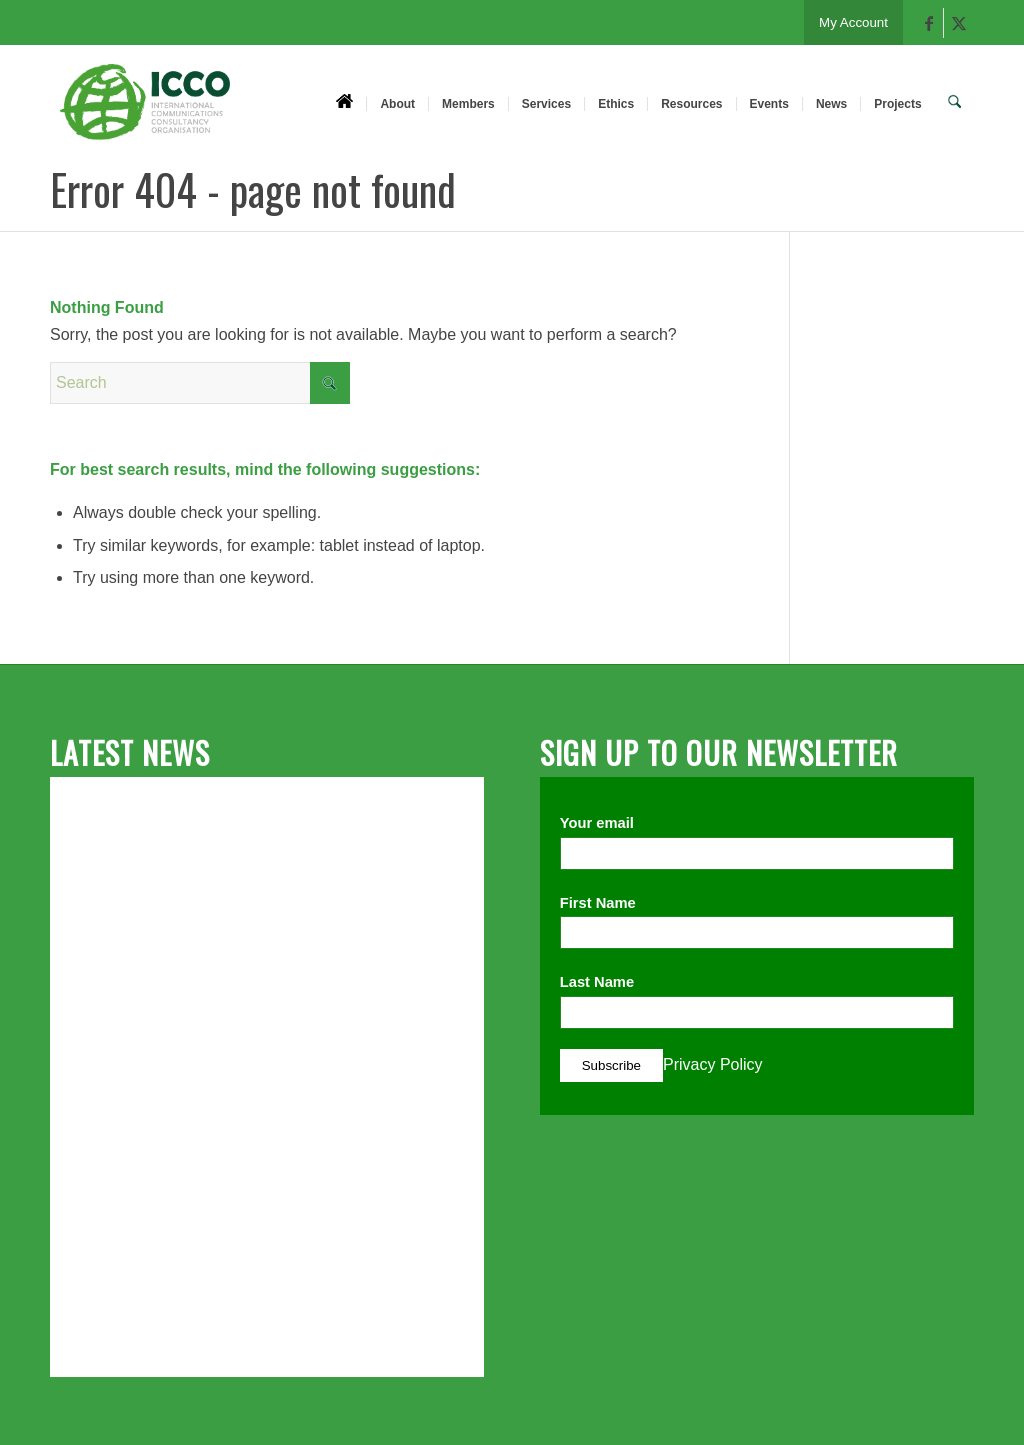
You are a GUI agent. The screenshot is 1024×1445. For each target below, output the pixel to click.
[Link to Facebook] (928, 23)
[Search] (955, 103)
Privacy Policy (713, 1064)
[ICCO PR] (145, 113)
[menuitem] (347, 103)
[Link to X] (959, 23)
